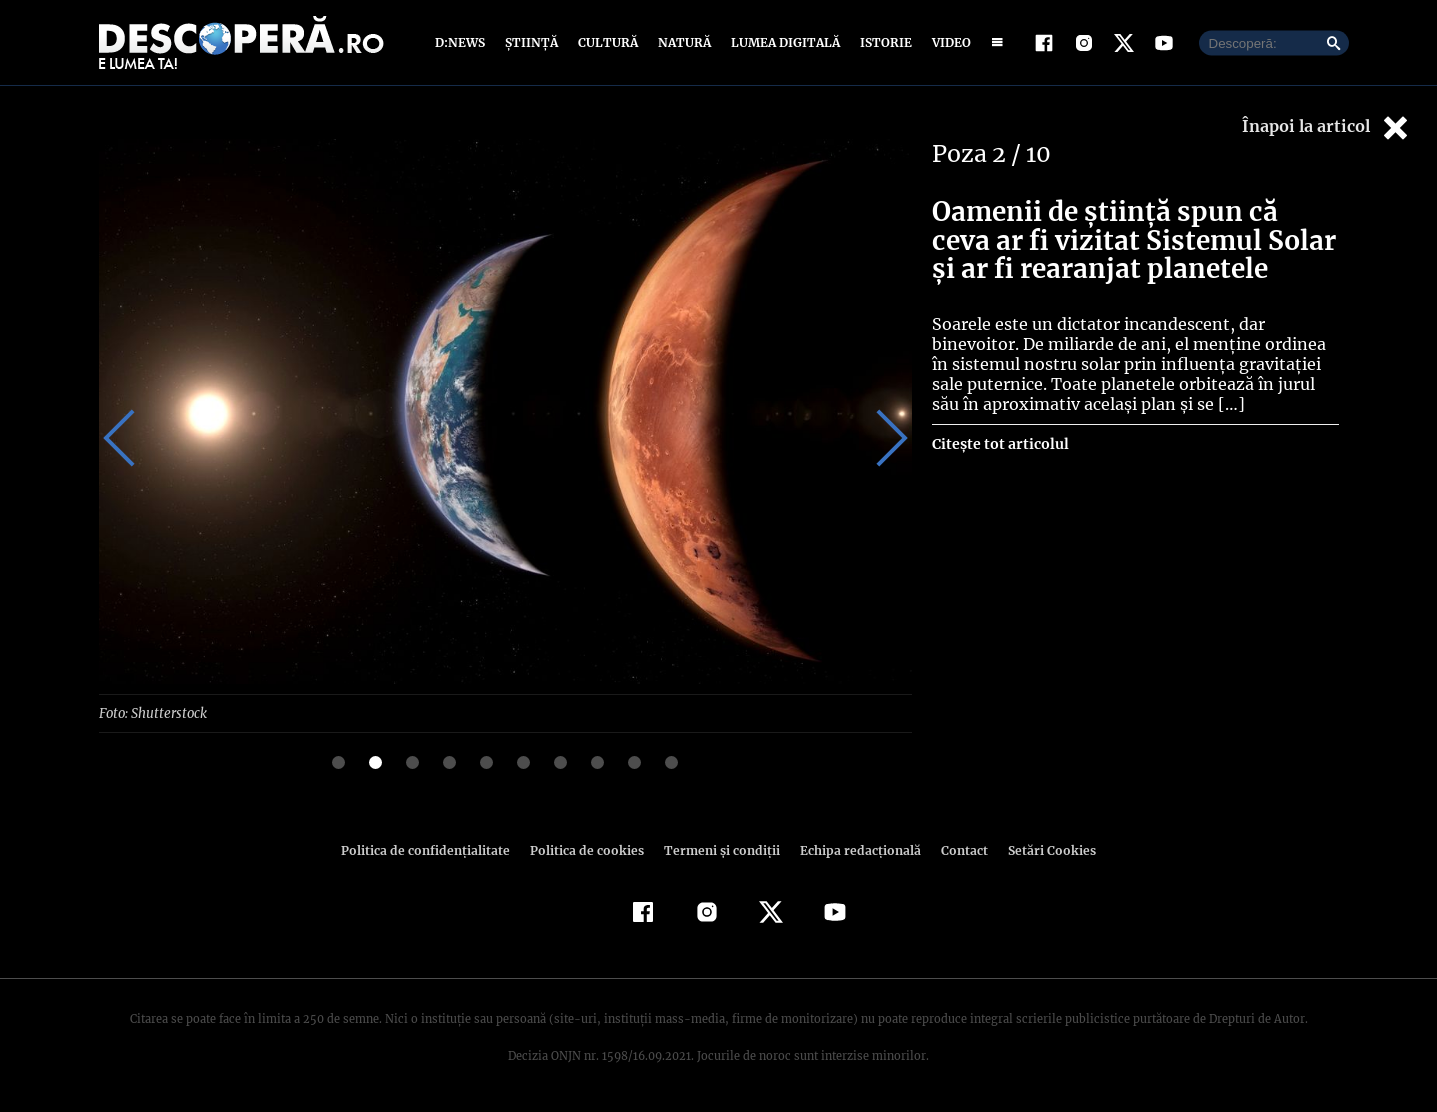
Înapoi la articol (1327, 127)
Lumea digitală (782, 42)
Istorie (882, 42)
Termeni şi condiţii (720, 849)
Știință (532, 42)
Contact (957, 849)
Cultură (607, 42)
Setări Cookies (1042, 849)
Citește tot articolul (999, 444)
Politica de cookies (590, 849)
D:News (463, 42)
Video (947, 42)
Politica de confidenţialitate (435, 849)
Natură (682, 42)
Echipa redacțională (855, 849)
